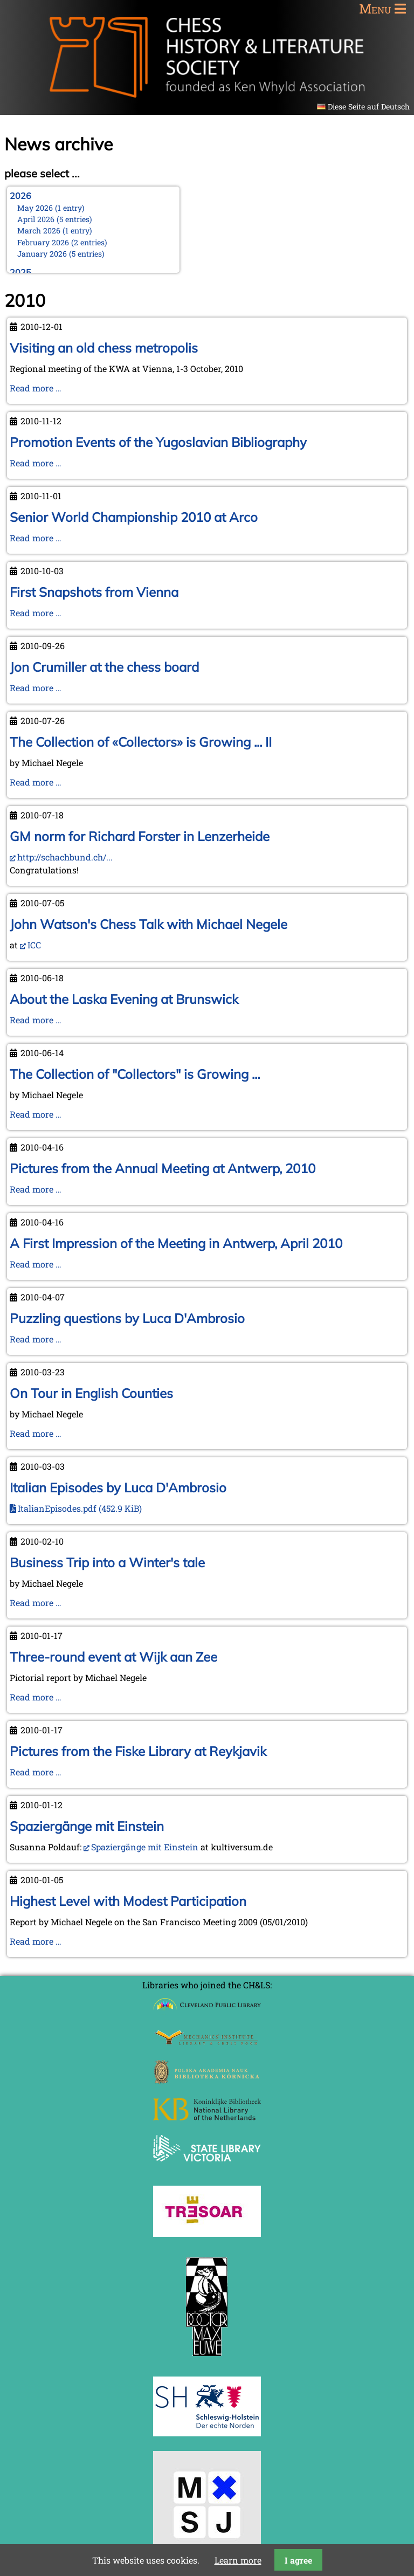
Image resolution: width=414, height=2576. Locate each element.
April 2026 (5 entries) (54, 219)
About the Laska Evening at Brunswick (124, 999)
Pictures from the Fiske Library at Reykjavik (138, 1751)
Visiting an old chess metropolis (104, 348)
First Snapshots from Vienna (94, 592)
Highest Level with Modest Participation (128, 1901)
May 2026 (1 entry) (51, 208)
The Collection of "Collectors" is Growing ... (135, 1074)
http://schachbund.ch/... (65, 857)
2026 (20, 195)
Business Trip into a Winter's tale (107, 1562)
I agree (298, 2560)
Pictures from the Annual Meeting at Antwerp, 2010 (162, 1168)
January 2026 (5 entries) (61, 254)
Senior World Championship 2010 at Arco (134, 517)
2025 (20, 272)
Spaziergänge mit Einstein (87, 1826)
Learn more (238, 2560)
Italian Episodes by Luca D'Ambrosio (118, 1487)
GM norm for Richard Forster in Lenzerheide (140, 836)
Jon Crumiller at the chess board (104, 667)
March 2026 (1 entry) (54, 230)
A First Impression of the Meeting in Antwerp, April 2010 (176, 1243)
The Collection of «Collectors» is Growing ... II (141, 742)
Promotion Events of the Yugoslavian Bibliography (158, 442)
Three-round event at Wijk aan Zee (113, 1657)
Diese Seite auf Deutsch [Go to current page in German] (369, 106)
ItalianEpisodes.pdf (80, 1508)
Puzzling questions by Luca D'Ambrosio (127, 1318)
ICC (34, 944)
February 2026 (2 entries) (62, 242)
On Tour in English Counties (91, 1393)
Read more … (35, 388)
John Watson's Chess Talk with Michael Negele (148, 924)
